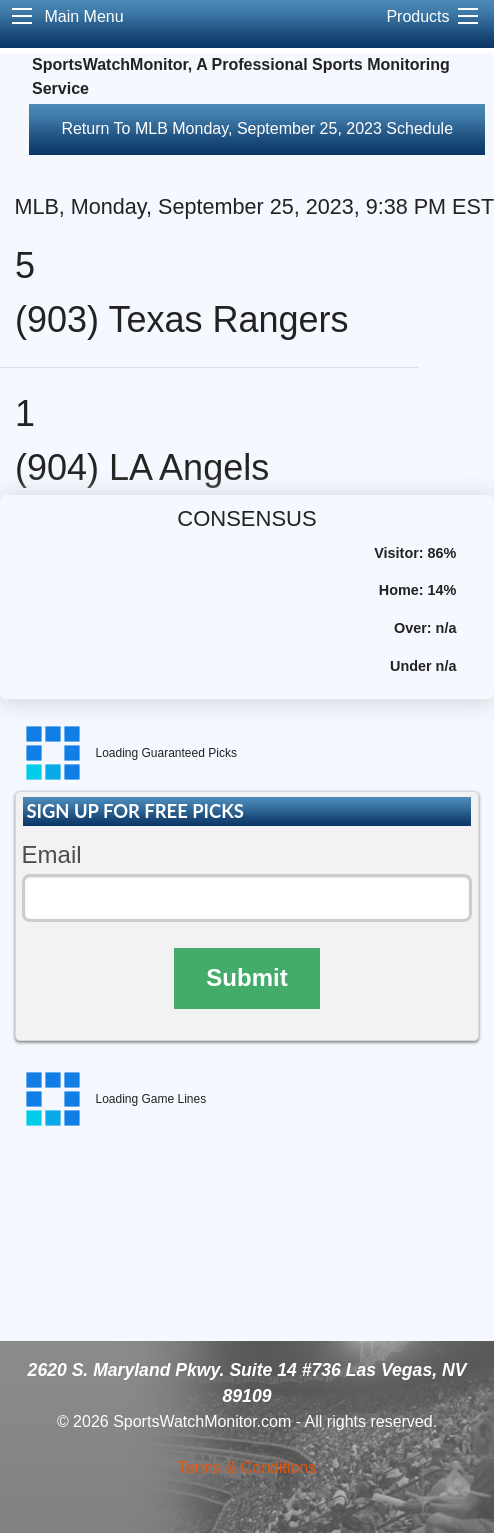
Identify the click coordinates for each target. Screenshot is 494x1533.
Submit (246, 977)
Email (52, 854)
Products (417, 16)
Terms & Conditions (247, 1467)
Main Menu (83, 16)
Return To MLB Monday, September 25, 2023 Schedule (257, 128)
